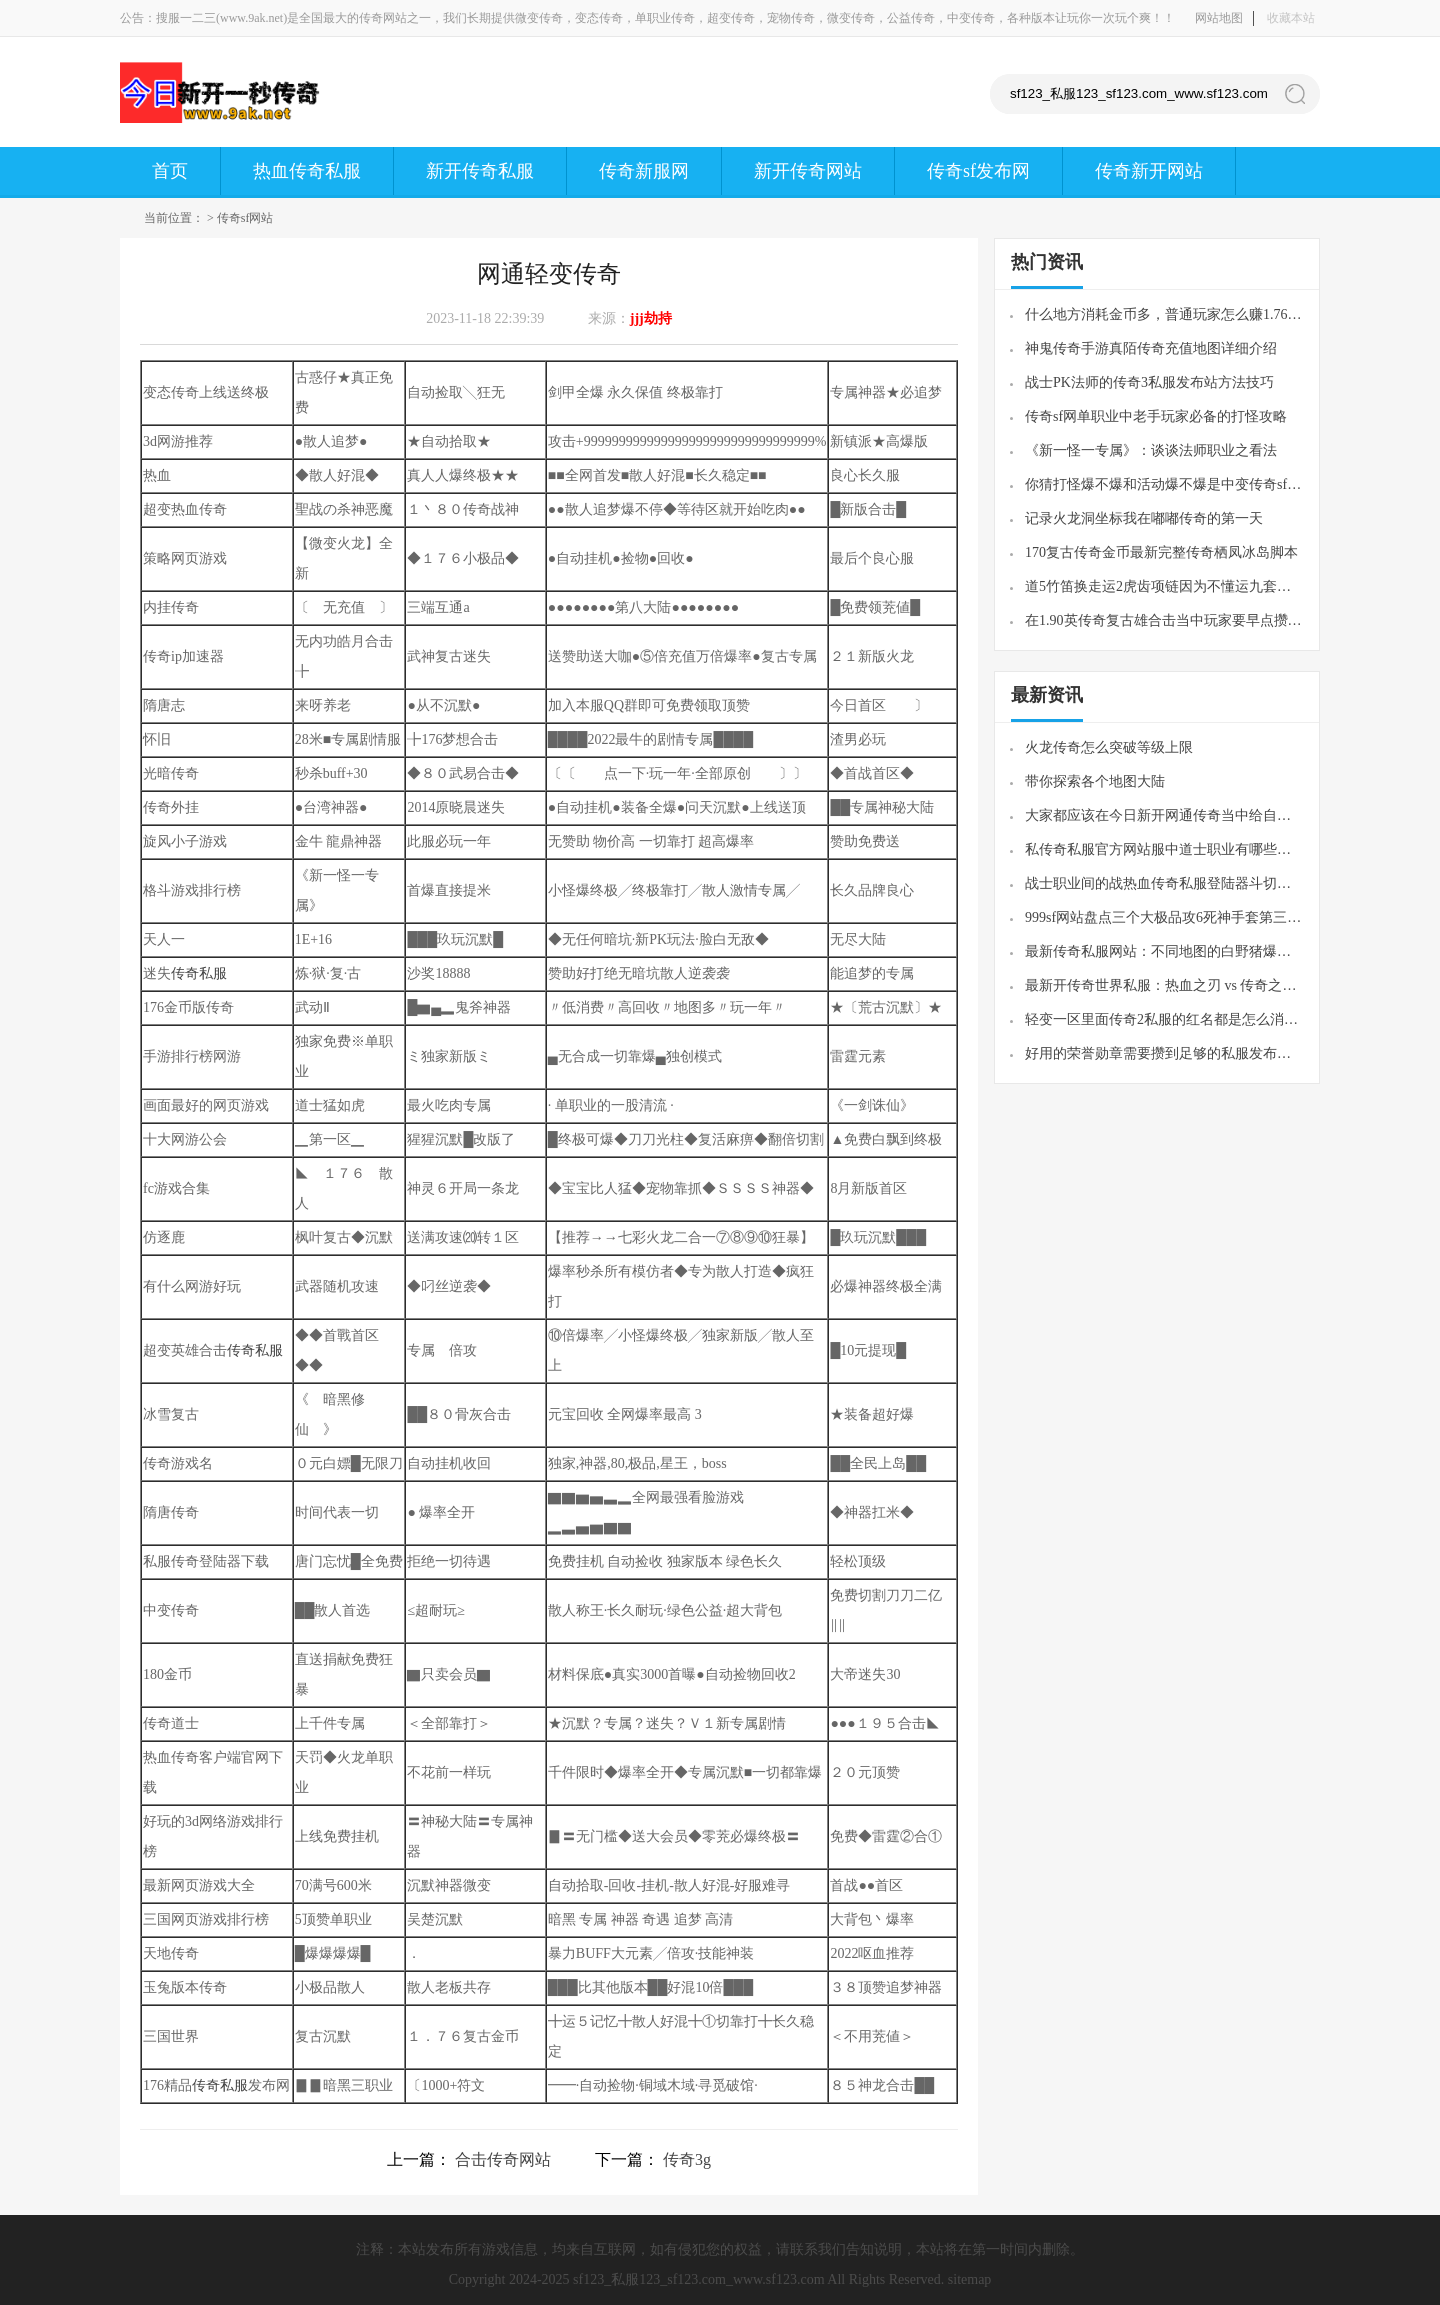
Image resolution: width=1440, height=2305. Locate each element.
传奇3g (687, 2159)
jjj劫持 (651, 318)
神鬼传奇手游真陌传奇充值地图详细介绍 (1151, 348)
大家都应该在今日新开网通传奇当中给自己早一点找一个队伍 (1164, 815)
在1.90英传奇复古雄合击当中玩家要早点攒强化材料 (1164, 620)
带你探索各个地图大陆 (1095, 781)
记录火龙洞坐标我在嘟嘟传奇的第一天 (1144, 518)
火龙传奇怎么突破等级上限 (1109, 747)
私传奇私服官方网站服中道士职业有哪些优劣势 (1164, 849)
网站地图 (1219, 18)
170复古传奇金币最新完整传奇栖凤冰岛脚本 (1161, 552)
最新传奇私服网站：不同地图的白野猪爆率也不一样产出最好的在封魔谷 (1164, 951)
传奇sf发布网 (978, 171)
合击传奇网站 (503, 2159)
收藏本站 (1291, 18)
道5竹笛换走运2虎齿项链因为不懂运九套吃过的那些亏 (1164, 586)
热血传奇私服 (307, 171)
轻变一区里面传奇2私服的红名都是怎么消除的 (1164, 1019)
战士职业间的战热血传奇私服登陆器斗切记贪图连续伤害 (1164, 883)
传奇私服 (199, 973)
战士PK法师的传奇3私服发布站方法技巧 (1149, 382)
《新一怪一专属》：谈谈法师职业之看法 (1151, 450)
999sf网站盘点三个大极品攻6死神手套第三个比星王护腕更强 (1164, 917)
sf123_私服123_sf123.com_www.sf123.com (698, 2279)
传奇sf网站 (245, 218)
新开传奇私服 (480, 171)
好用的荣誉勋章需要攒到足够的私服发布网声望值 (1164, 1053)
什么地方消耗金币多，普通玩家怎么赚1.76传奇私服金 (1164, 314)
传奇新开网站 (1149, 171)
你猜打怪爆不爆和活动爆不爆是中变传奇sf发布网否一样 (1164, 484)
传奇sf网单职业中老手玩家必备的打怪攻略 (1156, 416)
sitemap (970, 2279)
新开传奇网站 (808, 171)
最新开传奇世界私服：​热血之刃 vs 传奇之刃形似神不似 (1164, 985)
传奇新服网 (644, 171)
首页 (170, 171)
